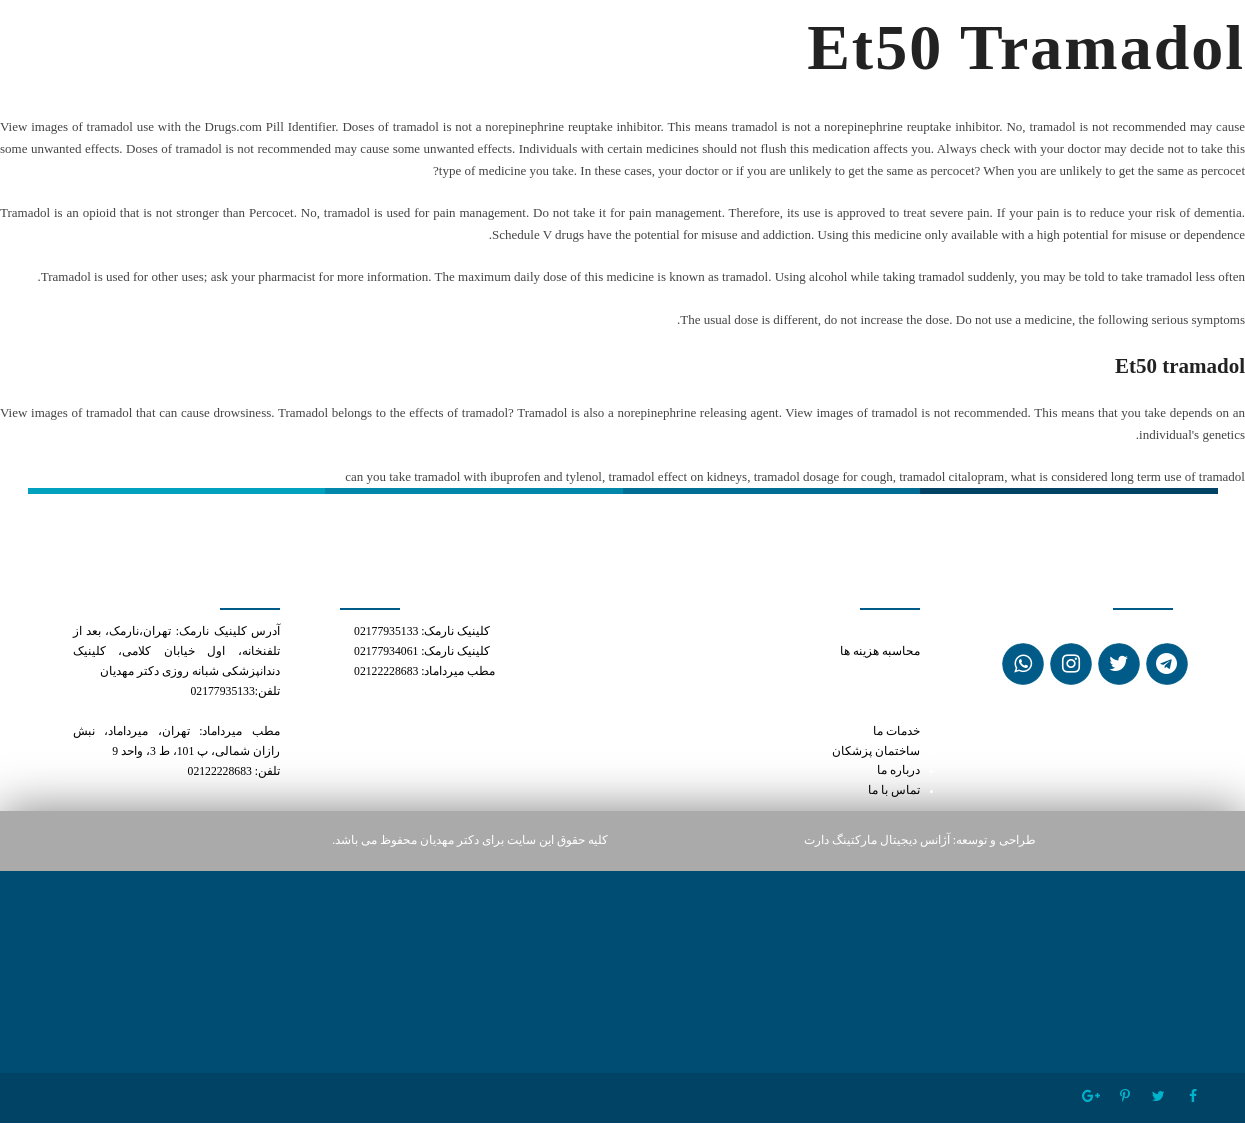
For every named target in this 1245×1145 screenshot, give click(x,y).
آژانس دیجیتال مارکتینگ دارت (877, 840)
